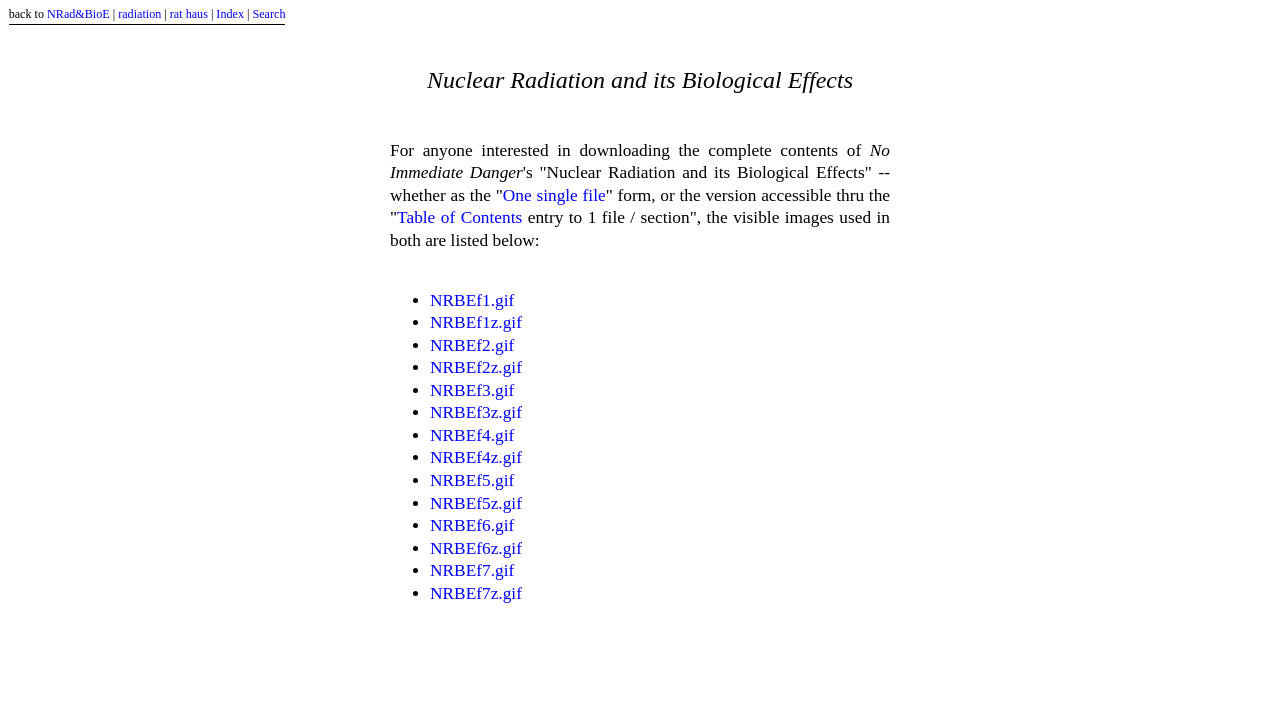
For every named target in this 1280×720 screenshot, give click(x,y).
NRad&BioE (78, 14)
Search (268, 14)
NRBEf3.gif (472, 390)
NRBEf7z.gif (476, 593)
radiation (139, 14)
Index (230, 14)
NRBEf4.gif (472, 435)
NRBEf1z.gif (476, 322)
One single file (554, 195)
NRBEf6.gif (472, 525)
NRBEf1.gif (472, 300)
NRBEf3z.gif (476, 412)
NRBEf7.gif (472, 570)
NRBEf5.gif (472, 480)
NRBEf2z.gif (476, 367)
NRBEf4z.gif (476, 457)
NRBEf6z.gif (476, 548)
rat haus (189, 14)
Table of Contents (459, 217)
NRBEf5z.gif (476, 503)
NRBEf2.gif (472, 345)
